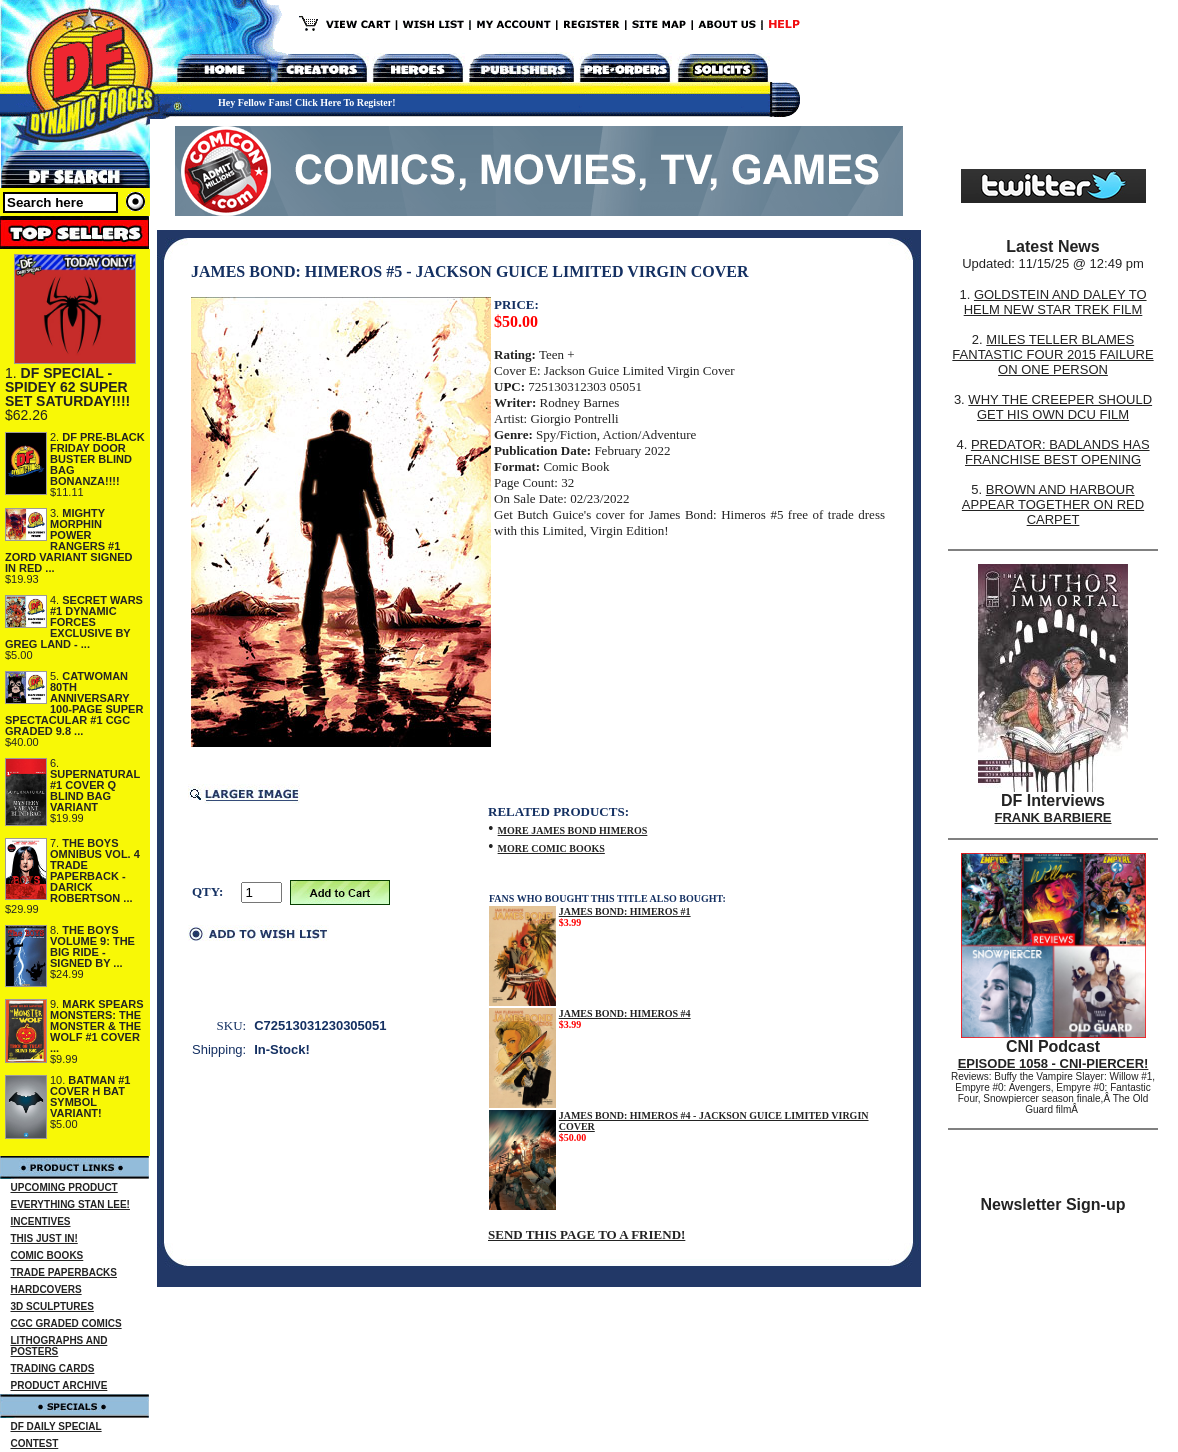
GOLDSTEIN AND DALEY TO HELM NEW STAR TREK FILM (1055, 302)
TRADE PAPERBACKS (64, 1272)
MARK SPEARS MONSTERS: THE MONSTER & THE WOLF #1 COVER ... (97, 1026)
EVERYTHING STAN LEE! (70, 1204)
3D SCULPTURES (52, 1306)
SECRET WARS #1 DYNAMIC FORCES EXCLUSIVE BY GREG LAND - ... (74, 622)
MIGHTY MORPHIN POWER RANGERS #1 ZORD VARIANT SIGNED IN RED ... (69, 540)
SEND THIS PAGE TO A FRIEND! (586, 1234)
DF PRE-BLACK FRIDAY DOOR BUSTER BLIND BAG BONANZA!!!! (97, 459)
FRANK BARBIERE (1053, 817)
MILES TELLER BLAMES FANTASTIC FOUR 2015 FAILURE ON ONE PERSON (1052, 354)
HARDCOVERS (46, 1289)
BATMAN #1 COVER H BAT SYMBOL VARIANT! (90, 1096)
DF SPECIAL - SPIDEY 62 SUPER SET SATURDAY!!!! (67, 387)
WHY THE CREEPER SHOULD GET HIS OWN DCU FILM (1060, 407)
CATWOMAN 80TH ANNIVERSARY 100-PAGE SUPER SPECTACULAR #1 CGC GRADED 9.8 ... (74, 703)
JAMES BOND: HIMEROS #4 (625, 1013)
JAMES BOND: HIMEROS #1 (625, 911)
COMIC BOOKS (47, 1255)
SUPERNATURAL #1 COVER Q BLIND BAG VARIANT (95, 790)
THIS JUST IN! (44, 1238)
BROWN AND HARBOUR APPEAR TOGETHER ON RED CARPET (1053, 504)
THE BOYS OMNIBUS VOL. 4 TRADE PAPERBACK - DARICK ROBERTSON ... (95, 870)
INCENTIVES (41, 1221)
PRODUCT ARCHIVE (59, 1385)
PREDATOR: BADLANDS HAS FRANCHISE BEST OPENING (1057, 452)
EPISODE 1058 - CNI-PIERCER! (1053, 1063)
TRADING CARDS (53, 1368)
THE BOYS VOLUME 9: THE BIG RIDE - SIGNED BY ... (92, 946)
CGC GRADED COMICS (66, 1323)
